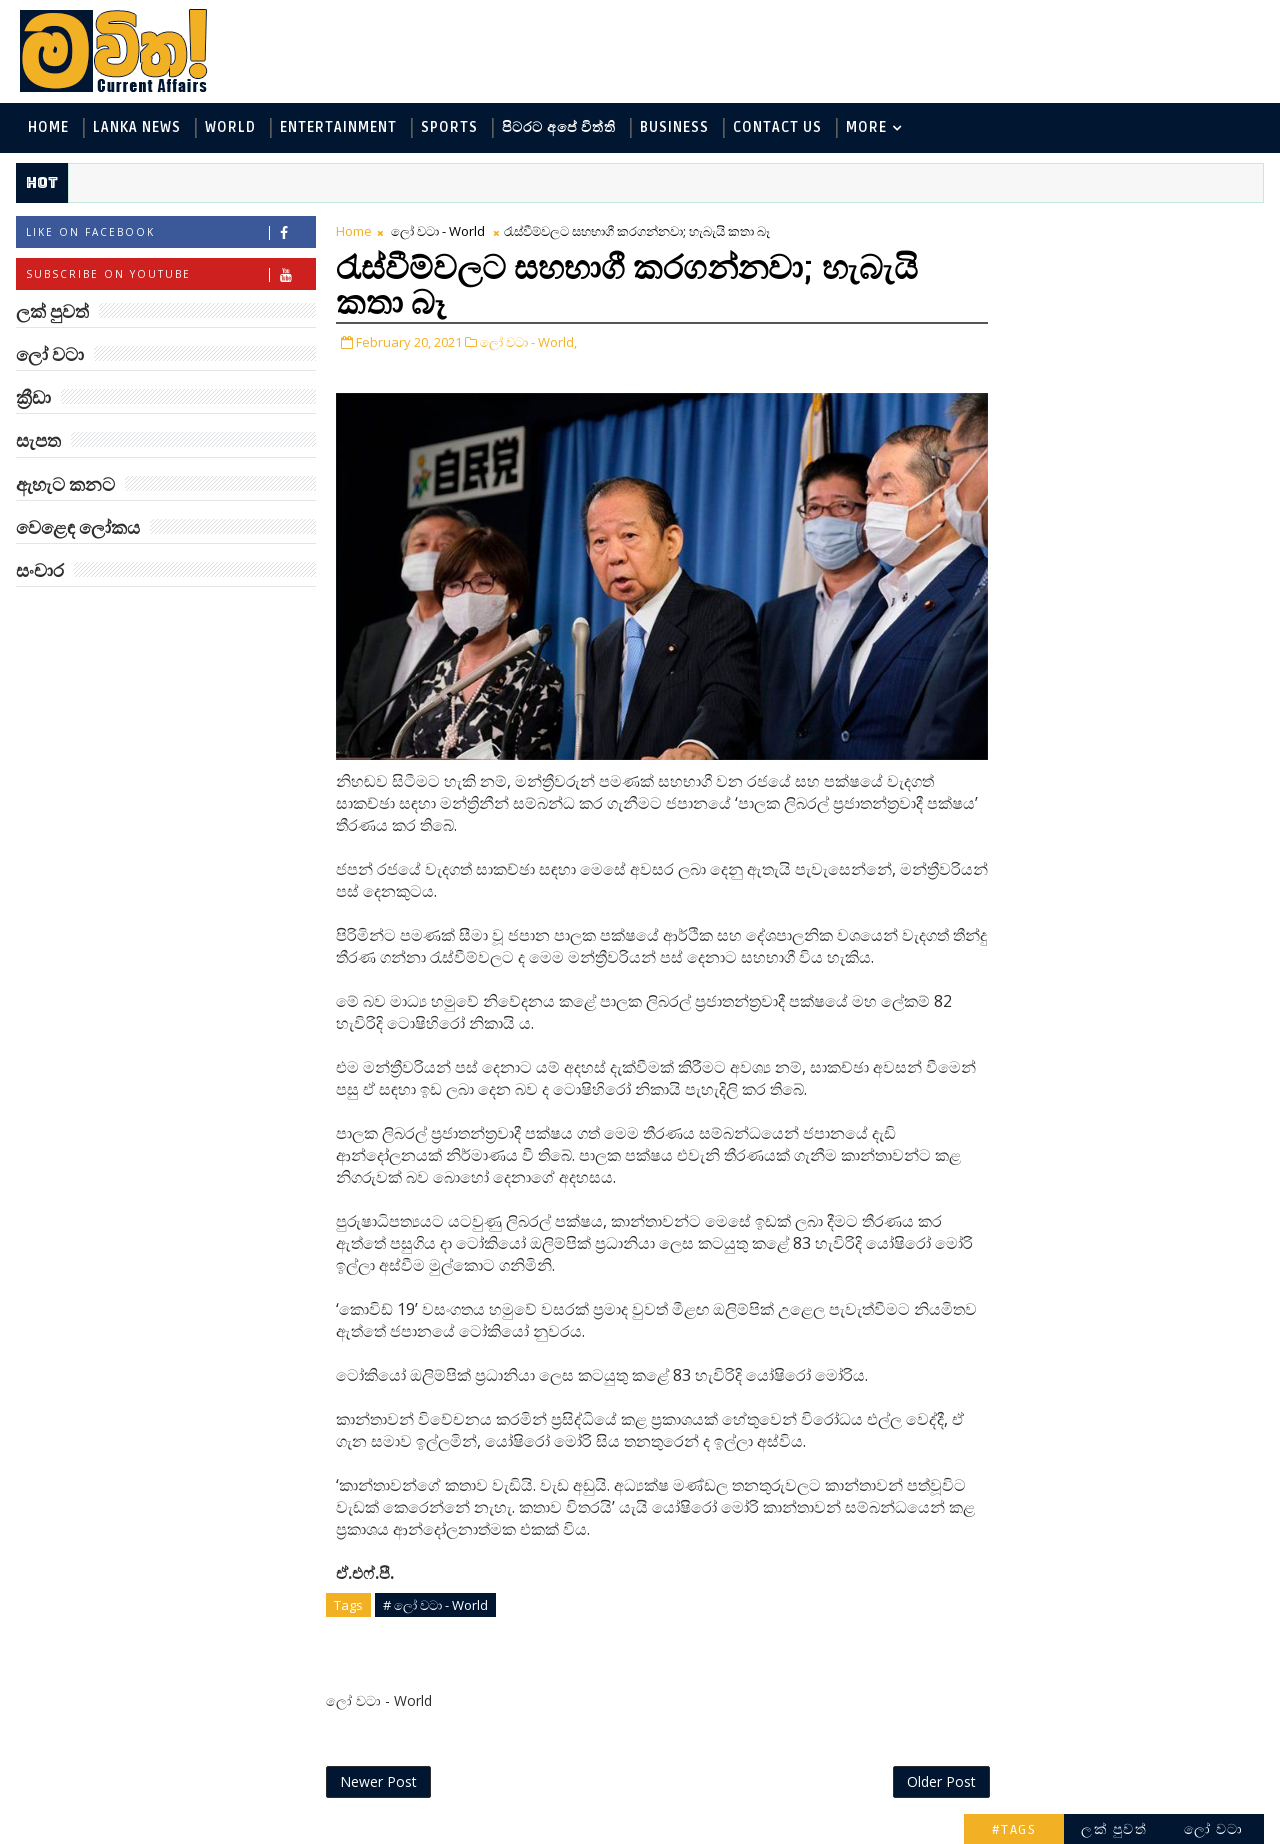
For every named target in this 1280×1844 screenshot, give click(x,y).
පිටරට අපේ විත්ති (558, 128)
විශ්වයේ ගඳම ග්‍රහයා (1138, 899)
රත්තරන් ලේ (1108, 1142)
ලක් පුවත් (1115, 227)
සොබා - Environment (1046, 437)
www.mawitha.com (243, 1831)
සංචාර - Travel (1140, 503)
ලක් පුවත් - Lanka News (1051, 305)
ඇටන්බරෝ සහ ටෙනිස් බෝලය (1150, 746)
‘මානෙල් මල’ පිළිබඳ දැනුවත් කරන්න (1138, 665)
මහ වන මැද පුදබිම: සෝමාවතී (1137, 1070)
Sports (448, 128)
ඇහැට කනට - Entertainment (1072, 338)
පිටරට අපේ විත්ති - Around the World (1098, 404)
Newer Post (377, 1781)
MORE (865, 128)
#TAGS (1015, 227)
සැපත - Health (1021, 503)
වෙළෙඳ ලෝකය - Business (1061, 470)
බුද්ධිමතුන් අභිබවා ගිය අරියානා (1146, 584)
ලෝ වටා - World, (527, 343)
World (229, 128)
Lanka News (136, 128)
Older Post (898, 1781)
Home (47, 128)
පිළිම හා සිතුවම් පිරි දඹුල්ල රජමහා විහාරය (1147, 1313)
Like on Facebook (169, 233)
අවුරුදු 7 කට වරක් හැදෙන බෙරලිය (1133, 1232)
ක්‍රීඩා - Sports (1188, 437)
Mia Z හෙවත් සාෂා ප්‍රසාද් (1156, 818)
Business (673, 128)
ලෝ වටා (1215, 227)
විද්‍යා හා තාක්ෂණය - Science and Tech (1098, 371)
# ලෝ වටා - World (434, 1604)
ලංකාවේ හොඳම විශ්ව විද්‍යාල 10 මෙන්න (1144, 989)
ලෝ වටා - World (437, 232)
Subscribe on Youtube (169, 275)
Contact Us (776, 128)
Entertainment (337, 128)
